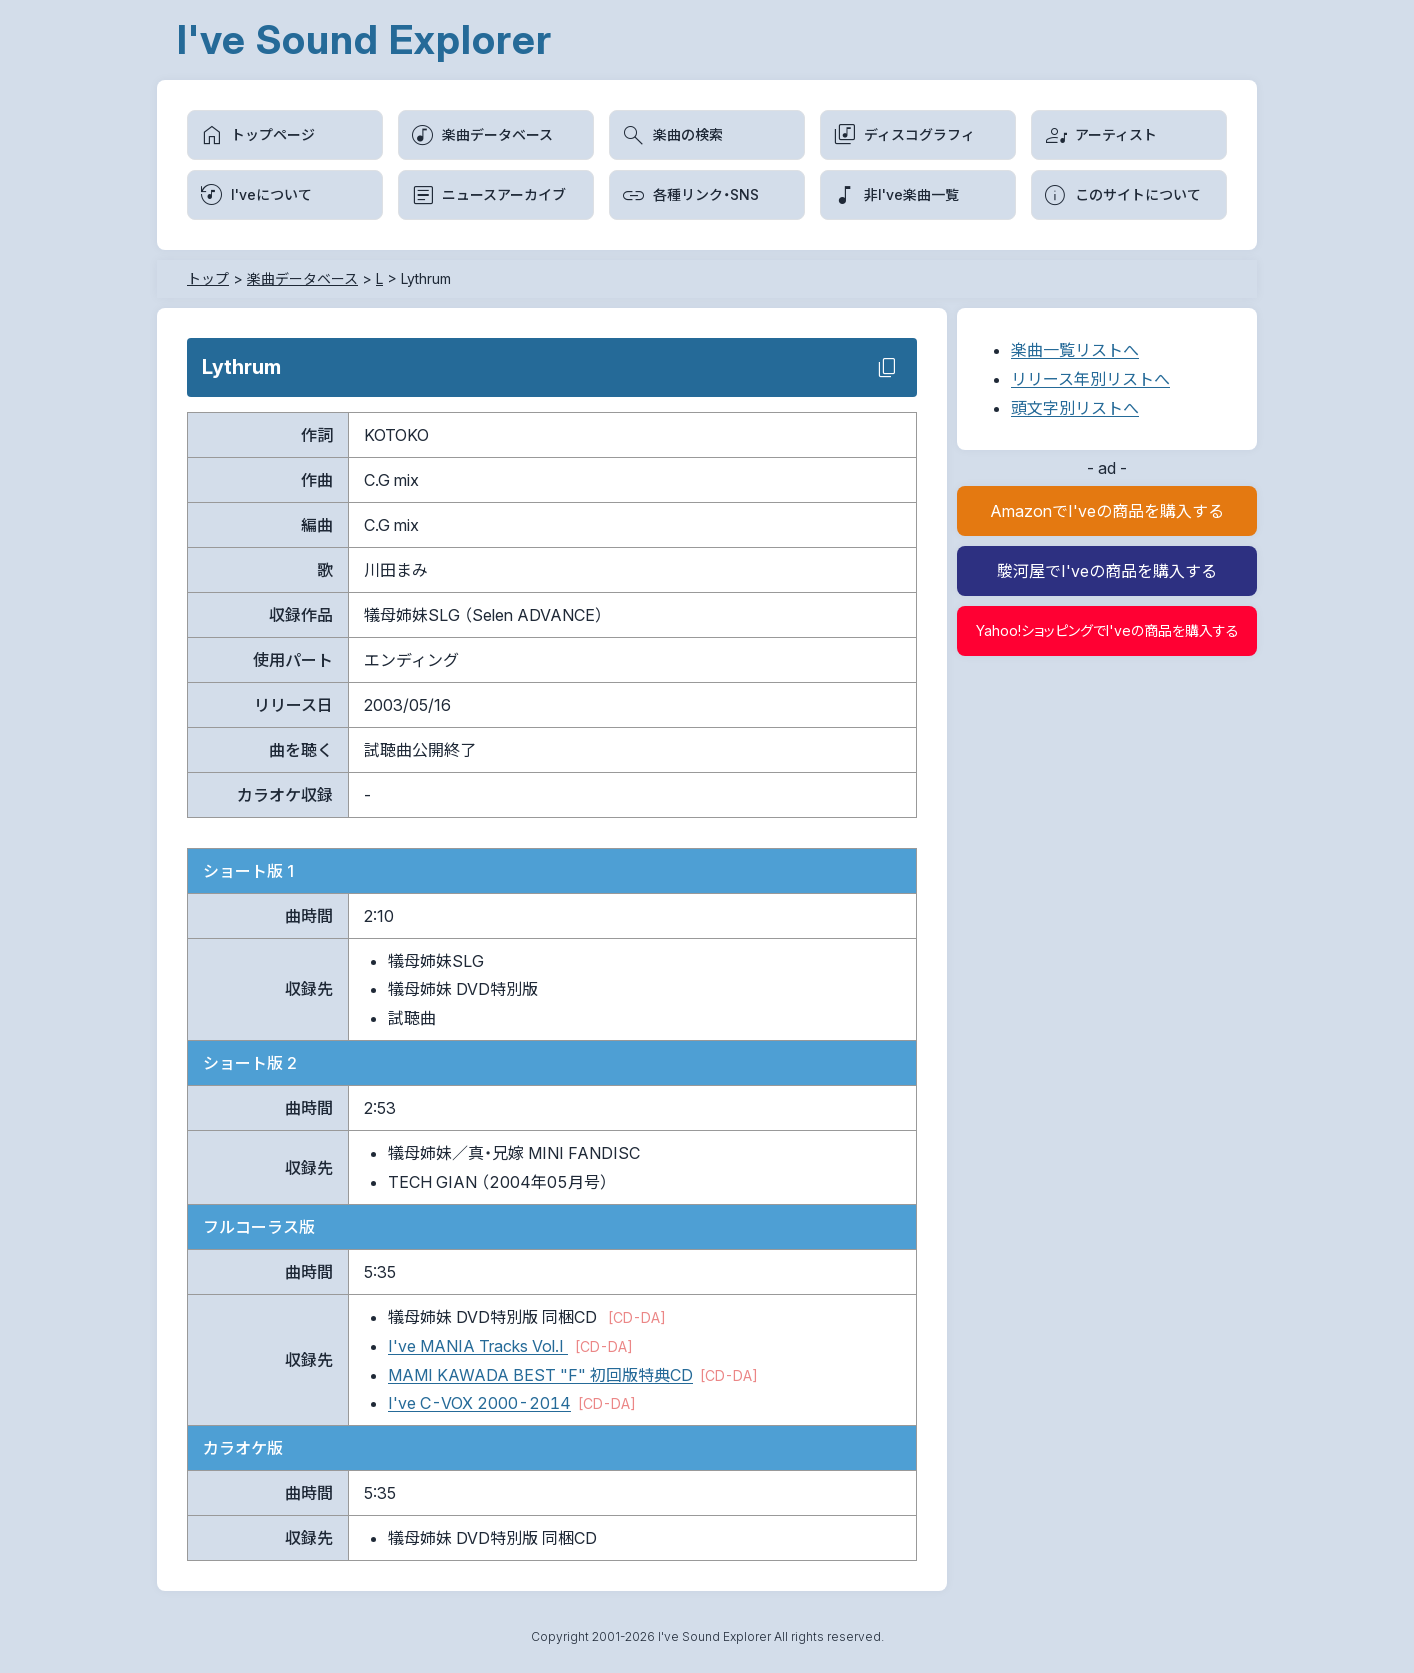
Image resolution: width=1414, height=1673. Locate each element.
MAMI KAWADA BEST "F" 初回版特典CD (540, 1375)
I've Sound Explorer (364, 39)
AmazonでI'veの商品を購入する (1107, 511)
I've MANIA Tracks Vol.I (478, 1346)
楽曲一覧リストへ (1075, 350)
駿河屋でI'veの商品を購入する (1107, 571)
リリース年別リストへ (1090, 379)
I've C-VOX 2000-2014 (479, 1403)
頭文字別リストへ (1075, 408)
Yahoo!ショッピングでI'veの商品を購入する (1107, 630)
